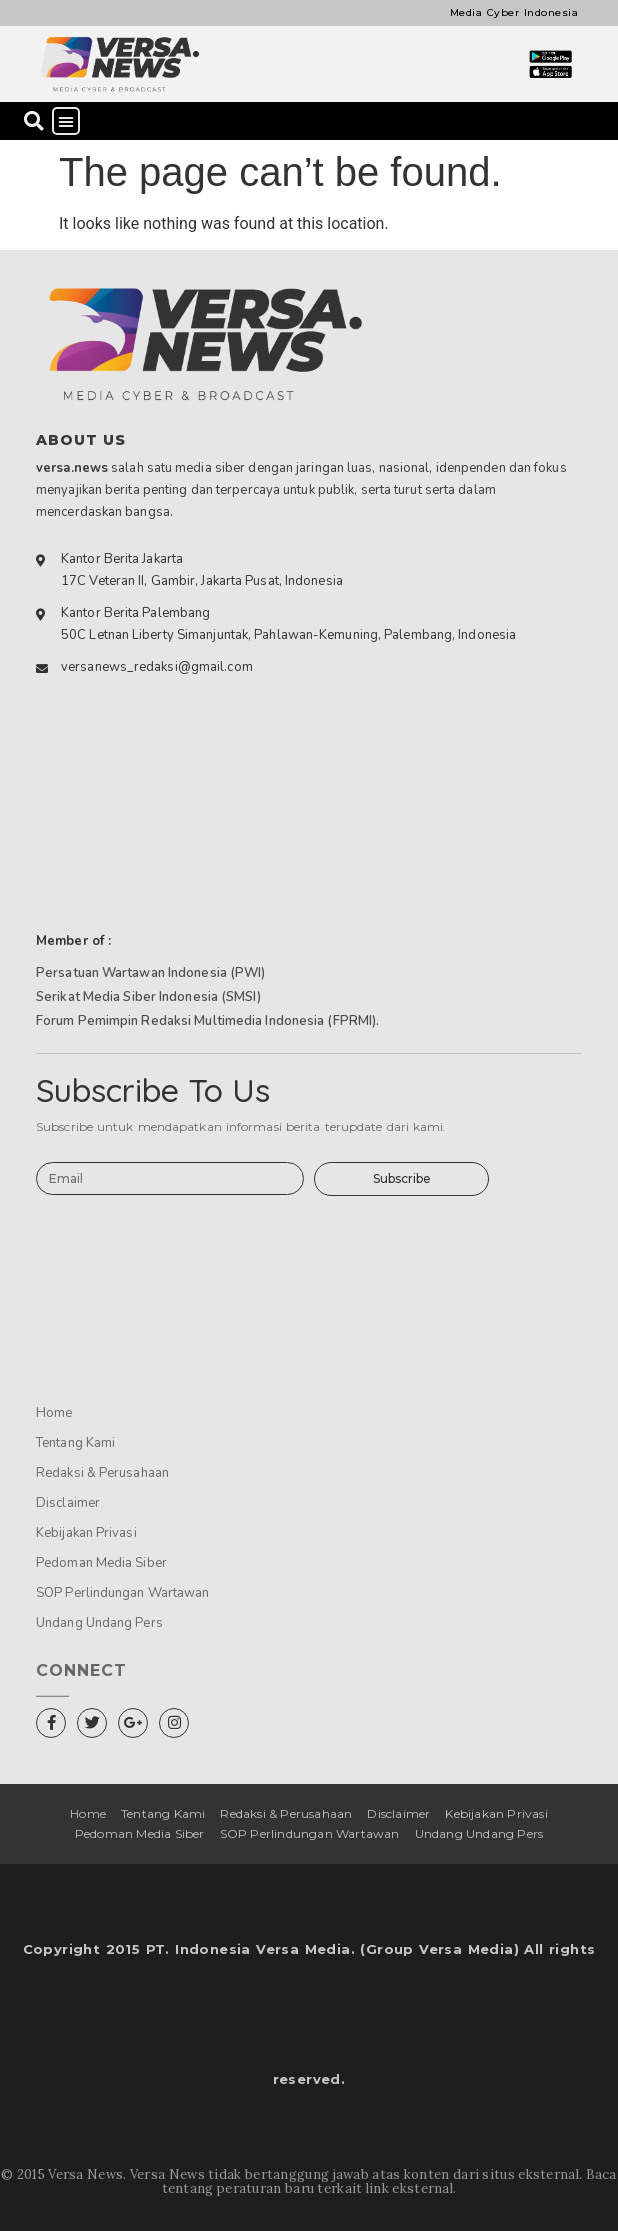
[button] (34, 121)
